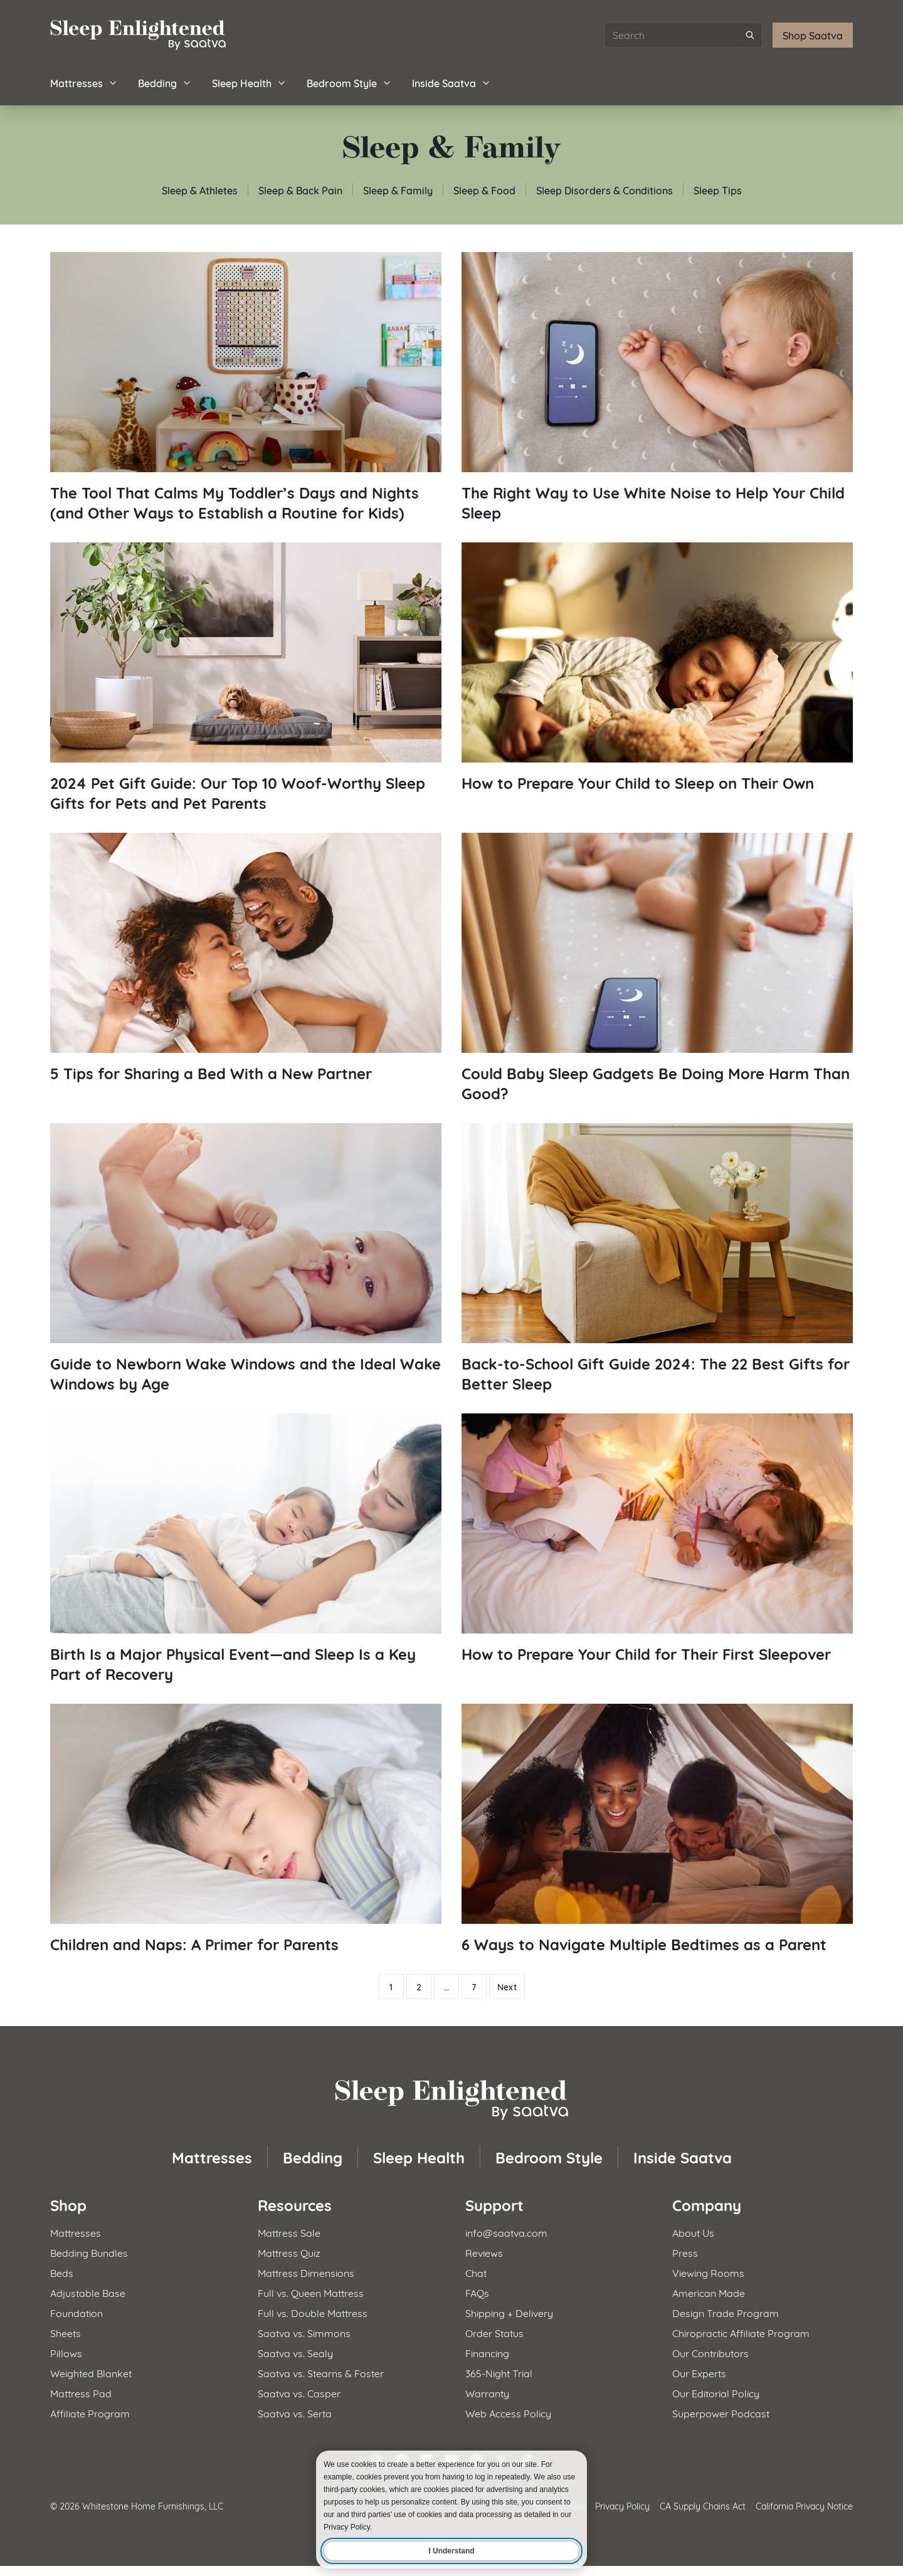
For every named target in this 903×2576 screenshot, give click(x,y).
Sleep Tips (718, 189)
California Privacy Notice (804, 2505)
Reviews (484, 2252)
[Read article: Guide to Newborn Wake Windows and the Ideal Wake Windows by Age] (245, 1258)
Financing (487, 2352)
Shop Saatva (813, 35)
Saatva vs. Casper (299, 2392)
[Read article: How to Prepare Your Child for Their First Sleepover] (657, 1538)
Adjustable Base (87, 2292)
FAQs (477, 2292)
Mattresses (84, 82)
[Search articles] (684, 35)
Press (685, 2252)
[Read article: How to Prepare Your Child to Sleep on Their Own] (657, 667)
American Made (708, 2292)
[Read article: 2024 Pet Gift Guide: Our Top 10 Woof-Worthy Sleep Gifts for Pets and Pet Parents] (245, 677)
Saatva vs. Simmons (304, 2332)
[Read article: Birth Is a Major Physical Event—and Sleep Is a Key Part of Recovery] (245, 1548)
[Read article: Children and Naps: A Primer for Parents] (245, 1829)
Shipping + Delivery (509, 2312)
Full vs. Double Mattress (312, 2312)
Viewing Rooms (708, 2272)
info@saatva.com (506, 2232)
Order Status (494, 2332)
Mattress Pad (81, 2392)
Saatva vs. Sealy (295, 2352)
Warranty (487, 2392)
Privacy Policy (622, 2505)
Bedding (165, 82)
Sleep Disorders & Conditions (604, 189)
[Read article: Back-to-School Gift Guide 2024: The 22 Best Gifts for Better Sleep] (657, 1258)
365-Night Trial (498, 2372)
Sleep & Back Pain (300, 189)
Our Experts (699, 2372)
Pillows (66, 2352)
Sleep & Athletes (200, 189)
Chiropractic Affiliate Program (741, 2332)
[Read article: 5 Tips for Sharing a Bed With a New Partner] (245, 958)
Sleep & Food (484, 189)
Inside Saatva (451, 82)
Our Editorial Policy (715, 2392)
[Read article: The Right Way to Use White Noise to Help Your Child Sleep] (657, 387)
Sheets (65, 2332)
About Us (693, 2232)
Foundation (76, 2312)
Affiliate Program (90, 2412)
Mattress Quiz (289, 2252)
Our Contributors (710, 2352)
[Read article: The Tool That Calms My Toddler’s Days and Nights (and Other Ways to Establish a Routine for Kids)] (245, 387)
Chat (476, 2272)
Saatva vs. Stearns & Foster (321, 2372)
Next (507, 1986)
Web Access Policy (508, 2412)
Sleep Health (249, 82)
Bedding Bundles (89, 2252)
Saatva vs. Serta (295, 2412)
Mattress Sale (289, 2232)
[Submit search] (750, 35)
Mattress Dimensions (306, 2272)
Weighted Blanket (91, 2372)
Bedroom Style (349, 82)
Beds (61, 2272)
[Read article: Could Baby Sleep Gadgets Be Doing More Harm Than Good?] (657, 968)
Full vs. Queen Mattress (311, 2292)
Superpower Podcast (720, 2412)
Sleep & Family (398, 189)
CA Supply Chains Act (703, 2505)
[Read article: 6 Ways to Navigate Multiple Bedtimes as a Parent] (657, 1829)
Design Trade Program (725, 2312)
